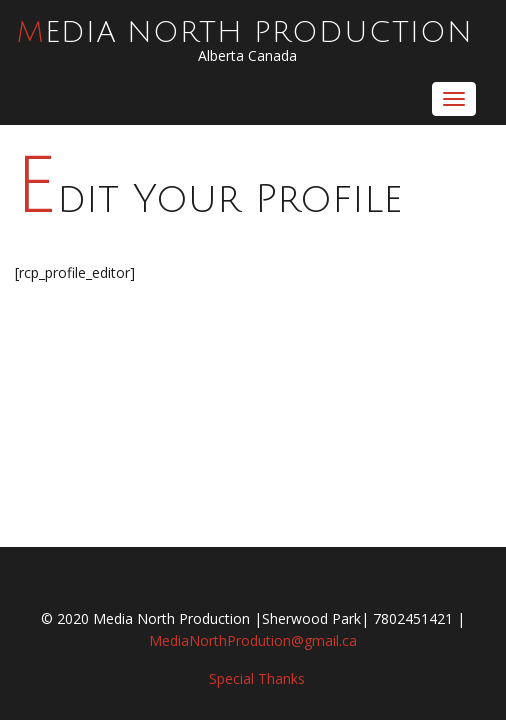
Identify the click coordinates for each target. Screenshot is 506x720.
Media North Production (245, 33)
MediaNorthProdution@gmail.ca (253, 640)
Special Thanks (257, 678)
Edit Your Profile (209, 199)
